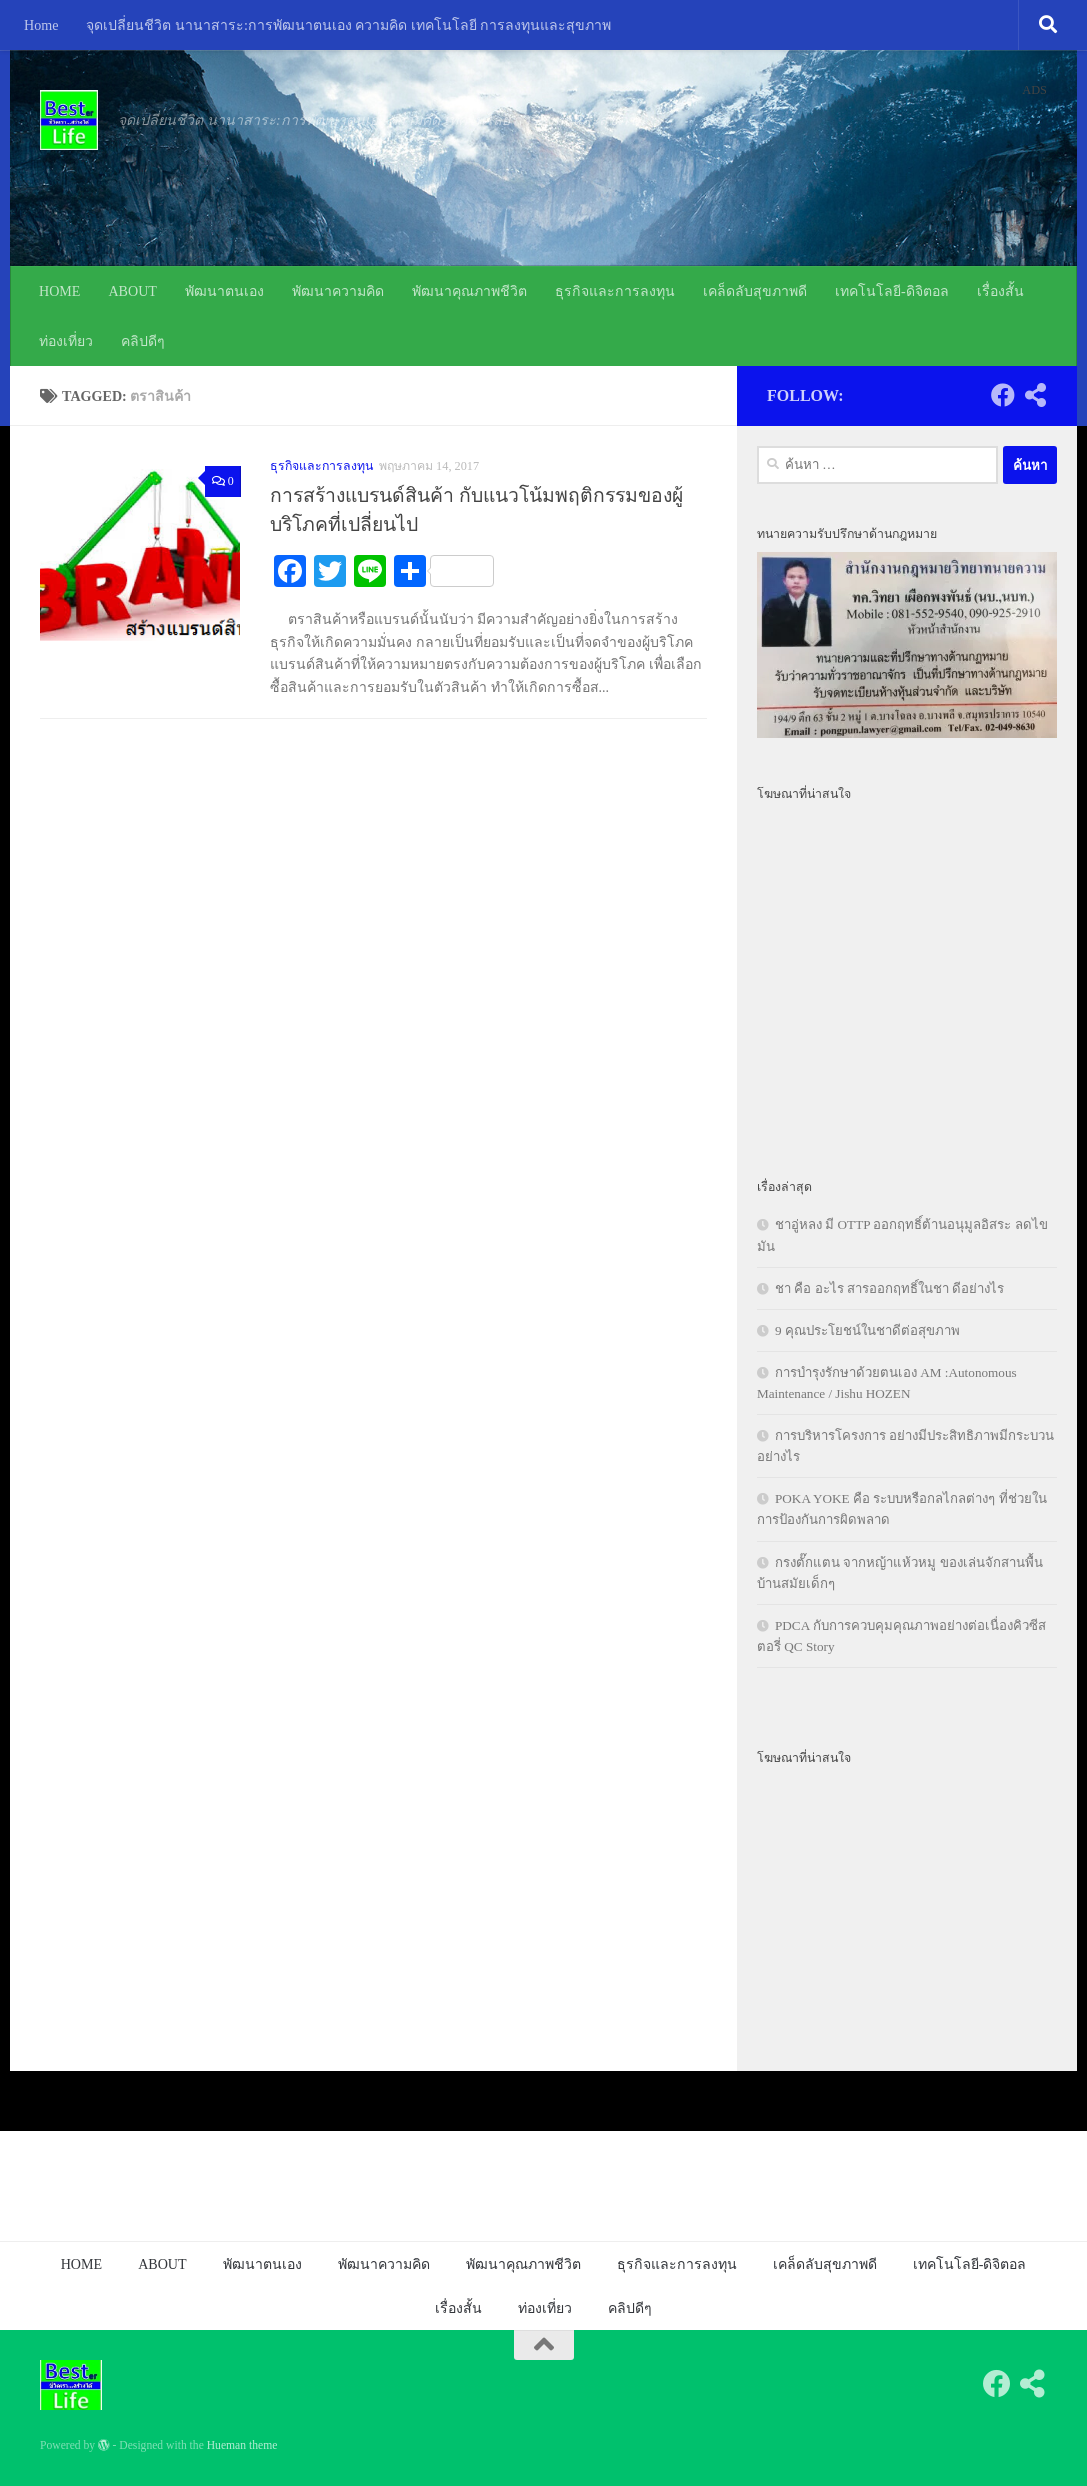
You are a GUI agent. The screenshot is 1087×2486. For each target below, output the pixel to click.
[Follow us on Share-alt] (1035, 395)
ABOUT (132, 291)
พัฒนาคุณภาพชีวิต (469, 291)
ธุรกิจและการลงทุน (615, 291)
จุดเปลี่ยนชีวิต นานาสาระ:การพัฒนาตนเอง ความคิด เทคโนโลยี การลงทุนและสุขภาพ (348, 25)
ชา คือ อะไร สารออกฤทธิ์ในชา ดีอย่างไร (889, 1288)
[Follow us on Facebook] (1003, 395)
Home (41, 25)
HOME (59, 291)
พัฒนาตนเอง (224, 291)
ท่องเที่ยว (66, 341)
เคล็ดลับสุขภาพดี (755, 291)
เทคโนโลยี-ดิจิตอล (892, 291)
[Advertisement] (907, 978)
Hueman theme (242, 2445)
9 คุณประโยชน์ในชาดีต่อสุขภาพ (867, 1330)
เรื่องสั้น (1000, 291)
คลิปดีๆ (143, 341)
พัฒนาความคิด (338, 291)
